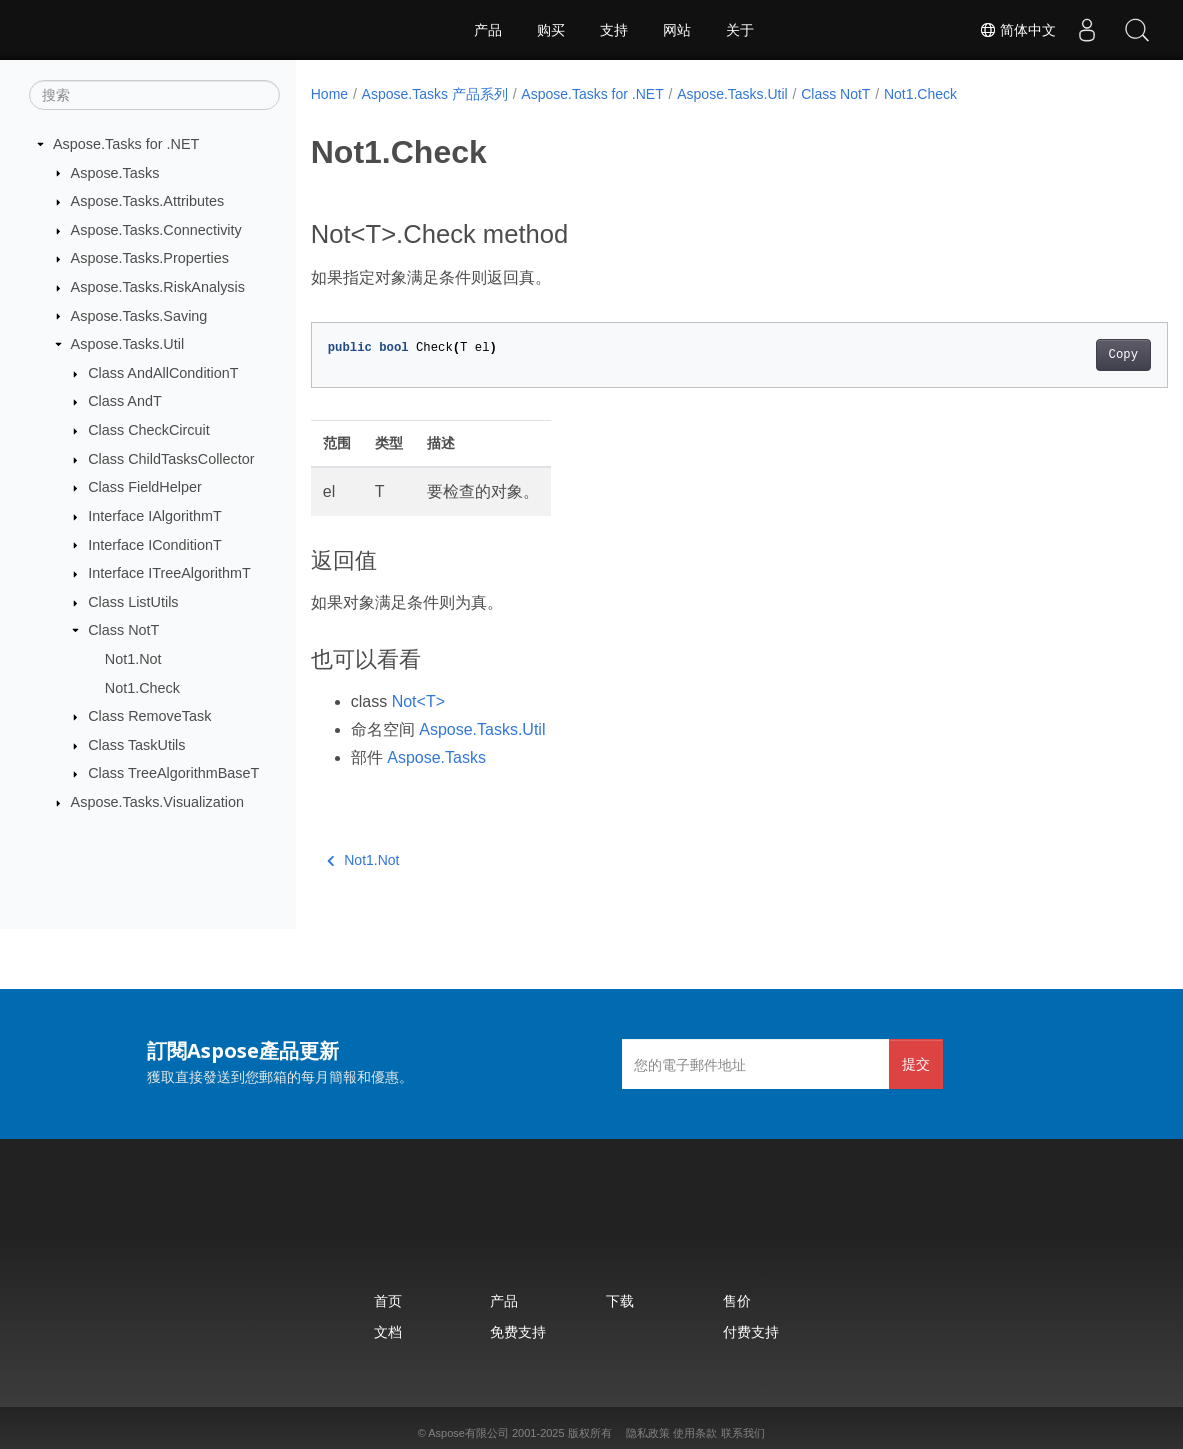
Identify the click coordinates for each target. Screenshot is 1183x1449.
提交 (916, 1063)
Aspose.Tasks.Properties (150, 258)
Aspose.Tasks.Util (128, 344)
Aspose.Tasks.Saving (139, 315)
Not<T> (418, 701)
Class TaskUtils (136, 745)
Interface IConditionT (155, 544)
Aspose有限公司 (468, 1433)
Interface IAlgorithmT (155, 516)
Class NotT (123, 630)
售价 (737, 1300)
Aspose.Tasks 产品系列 (435, 94)
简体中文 (1018, 30)
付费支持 (751, 1331)
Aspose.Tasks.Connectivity (156, 230)
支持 (614, 30)
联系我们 (743, 1433)
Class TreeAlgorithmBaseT (173, 773)
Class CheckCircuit (149, 430)
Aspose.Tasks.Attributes (148, 201)
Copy (1063, 355)
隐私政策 (648, 1433)
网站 (677, 30)
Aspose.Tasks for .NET (126, 144)
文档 (388, 1331)
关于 (740, 30)
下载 (620, 1300)
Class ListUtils (133, 602)
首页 (388, 1300)
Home (329, 94)
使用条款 (695, 1433)
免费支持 (518, 1331)
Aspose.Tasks (115, 172)
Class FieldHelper (145, 487)
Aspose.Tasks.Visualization (157, 802)
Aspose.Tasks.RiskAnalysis (158, 287)
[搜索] (154, 95)
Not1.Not (133, 659)
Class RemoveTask (149, 716)
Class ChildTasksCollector (171, 459)
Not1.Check (142, 687)
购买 (551, 30)
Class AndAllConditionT (163, 373)
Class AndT (125, 401)
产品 (488, 30)
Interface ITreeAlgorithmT (169, 573)
